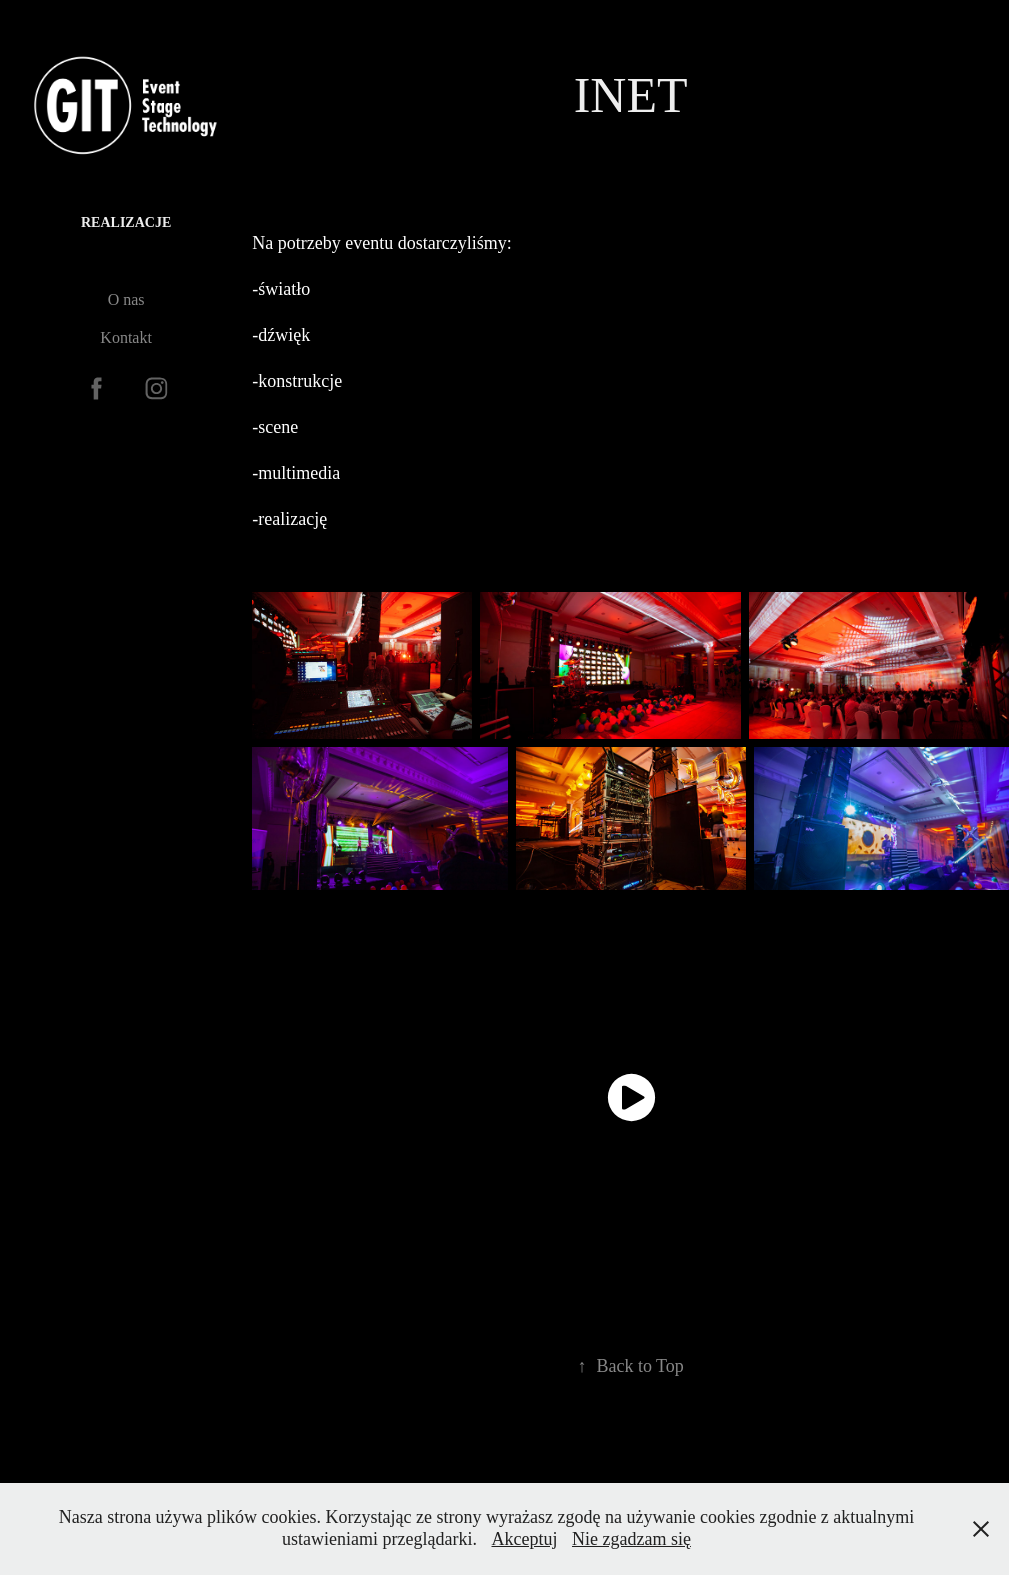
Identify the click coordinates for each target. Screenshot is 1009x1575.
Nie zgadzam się (631, 1539)
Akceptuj (525, 1539)
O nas (126, 299)
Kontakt (126, 337)
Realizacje (126, 222)
